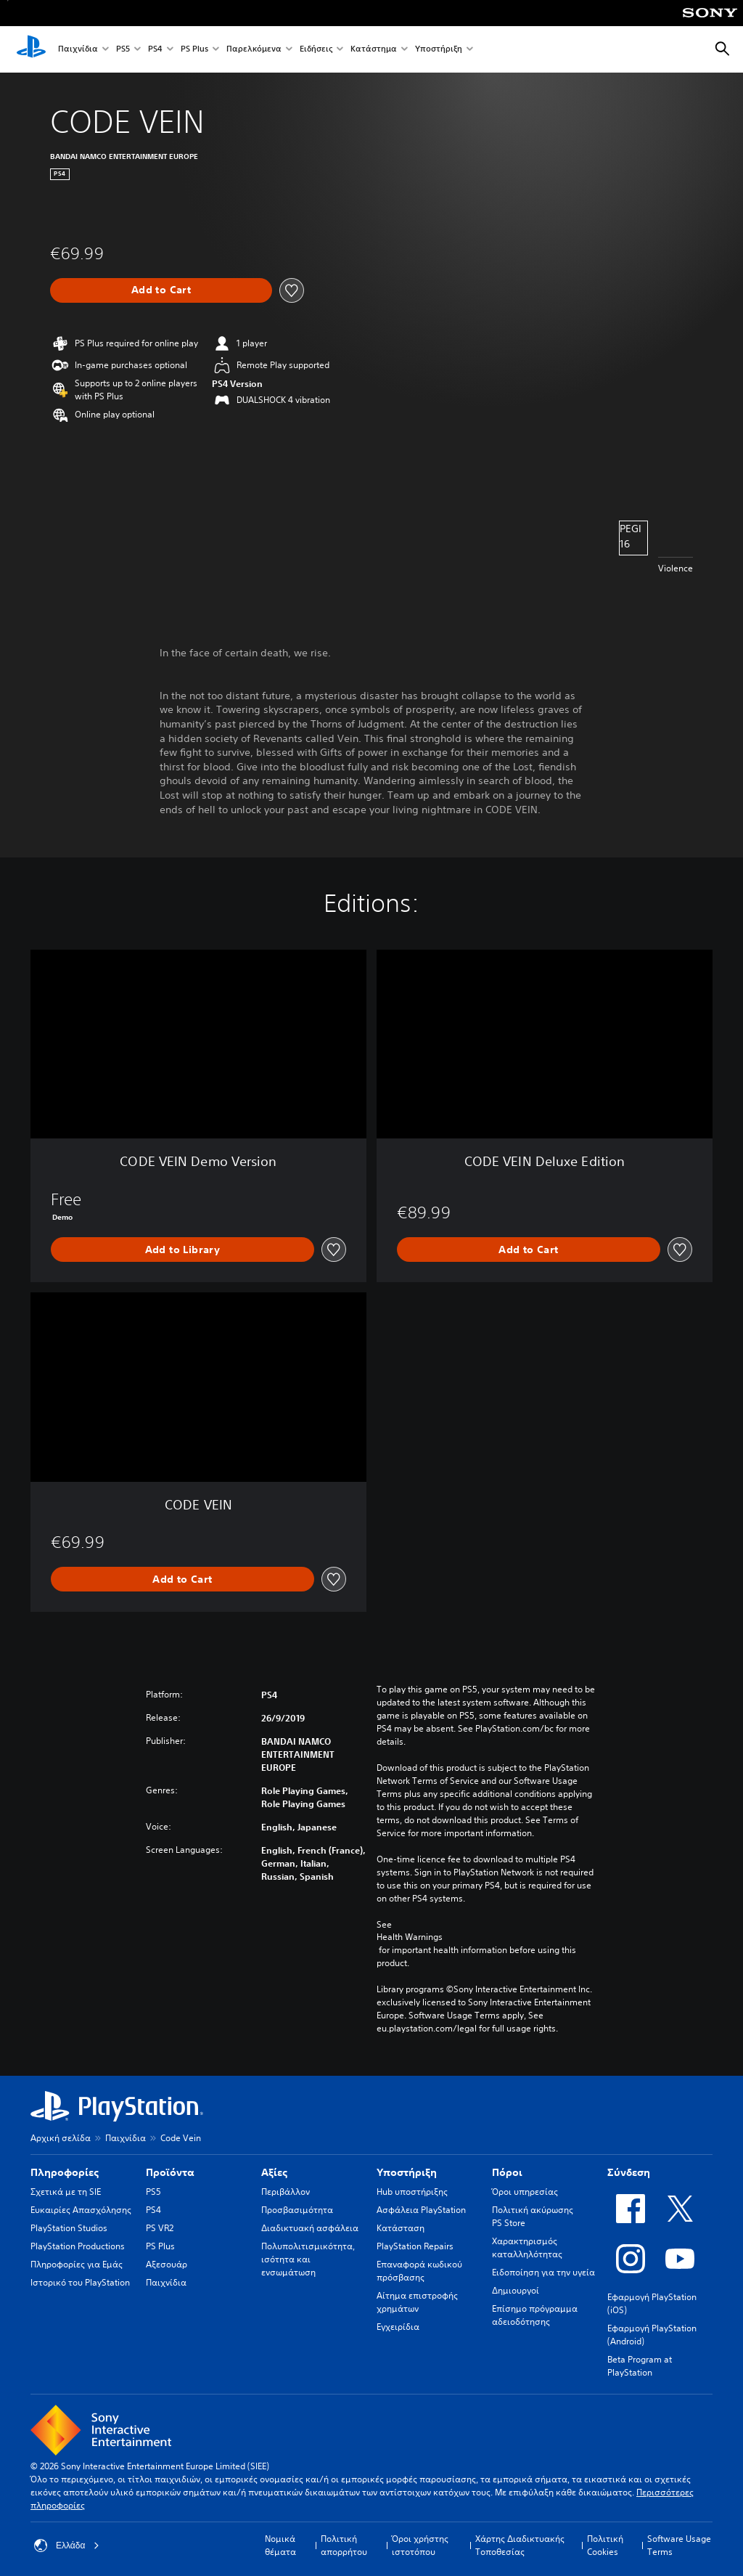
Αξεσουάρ (166, 2264)
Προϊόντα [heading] (170, 2172)
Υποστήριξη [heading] (407, 2172)
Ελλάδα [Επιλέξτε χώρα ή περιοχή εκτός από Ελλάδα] (66, 2545)
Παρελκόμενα (254, 49)
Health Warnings (410, 1937)
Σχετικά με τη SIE (65, 2191)
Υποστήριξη (438, 49)
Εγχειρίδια (398, 2326)
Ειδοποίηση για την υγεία (543, 2272)
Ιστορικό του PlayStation (80, 2282)
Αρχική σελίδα (60, 2138)
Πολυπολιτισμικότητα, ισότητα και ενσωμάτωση (308, 2259)
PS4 (155, 49)
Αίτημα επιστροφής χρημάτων (417, 2302)
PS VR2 (159, 2228)
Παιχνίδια (78, 49)
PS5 (123, 49)
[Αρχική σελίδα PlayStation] (31, 49)
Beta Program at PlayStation (639, 2366)
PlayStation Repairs (415, 2246)
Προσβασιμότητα (297, 2210)
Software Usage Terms (679, 2545)
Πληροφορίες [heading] (64, 2172)
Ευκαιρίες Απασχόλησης (80, 2210)
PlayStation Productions (77, 2246)
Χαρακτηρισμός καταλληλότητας (527, 2247)
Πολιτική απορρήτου (344, 2545)
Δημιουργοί (515, 2290)
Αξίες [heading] (274, 2172)
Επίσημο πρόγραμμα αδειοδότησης (535, 2315)
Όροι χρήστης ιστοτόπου (420, 2545)
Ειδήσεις (316, 49)
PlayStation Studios (68, 2228)
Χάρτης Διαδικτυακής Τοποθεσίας (520, 2545)
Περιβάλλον (285, 2191)
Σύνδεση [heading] (628, 2172)
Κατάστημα (373, 49)
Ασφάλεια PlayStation (421, 2210)
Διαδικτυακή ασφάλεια (309, 2228)
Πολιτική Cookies (605, 2545)
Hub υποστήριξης (412, 2191)
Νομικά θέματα (280, 2545)
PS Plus (194, 49)
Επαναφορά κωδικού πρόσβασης (419, 2270)
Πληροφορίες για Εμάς (76, 2264)
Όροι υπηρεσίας (525, 2191)
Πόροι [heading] (507, 2172)
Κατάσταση (400, 2228)
